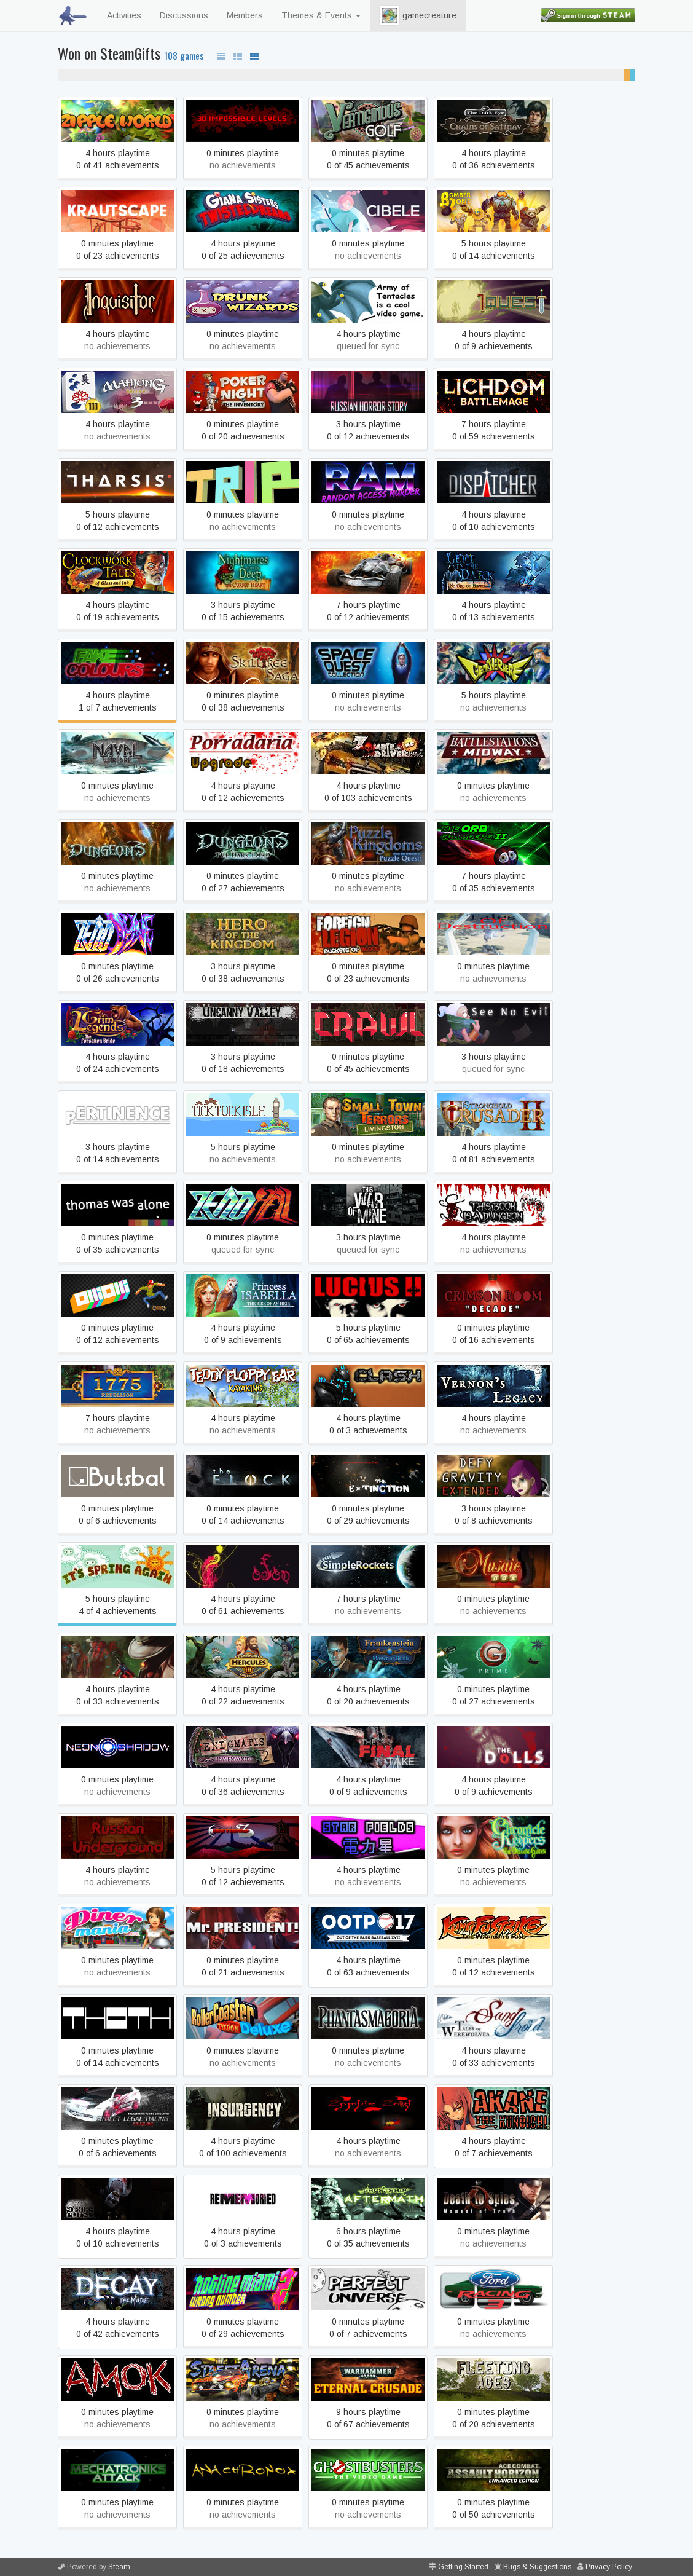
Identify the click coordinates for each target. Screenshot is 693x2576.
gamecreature (417, 15)
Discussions (184, 15)
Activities (124, 15)
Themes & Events (321, 15)
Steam (119, 2566)
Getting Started (463, 2566)
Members (245, 15)
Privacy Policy (608, 2566)
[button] (389, 15)
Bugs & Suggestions (537, 2566)
